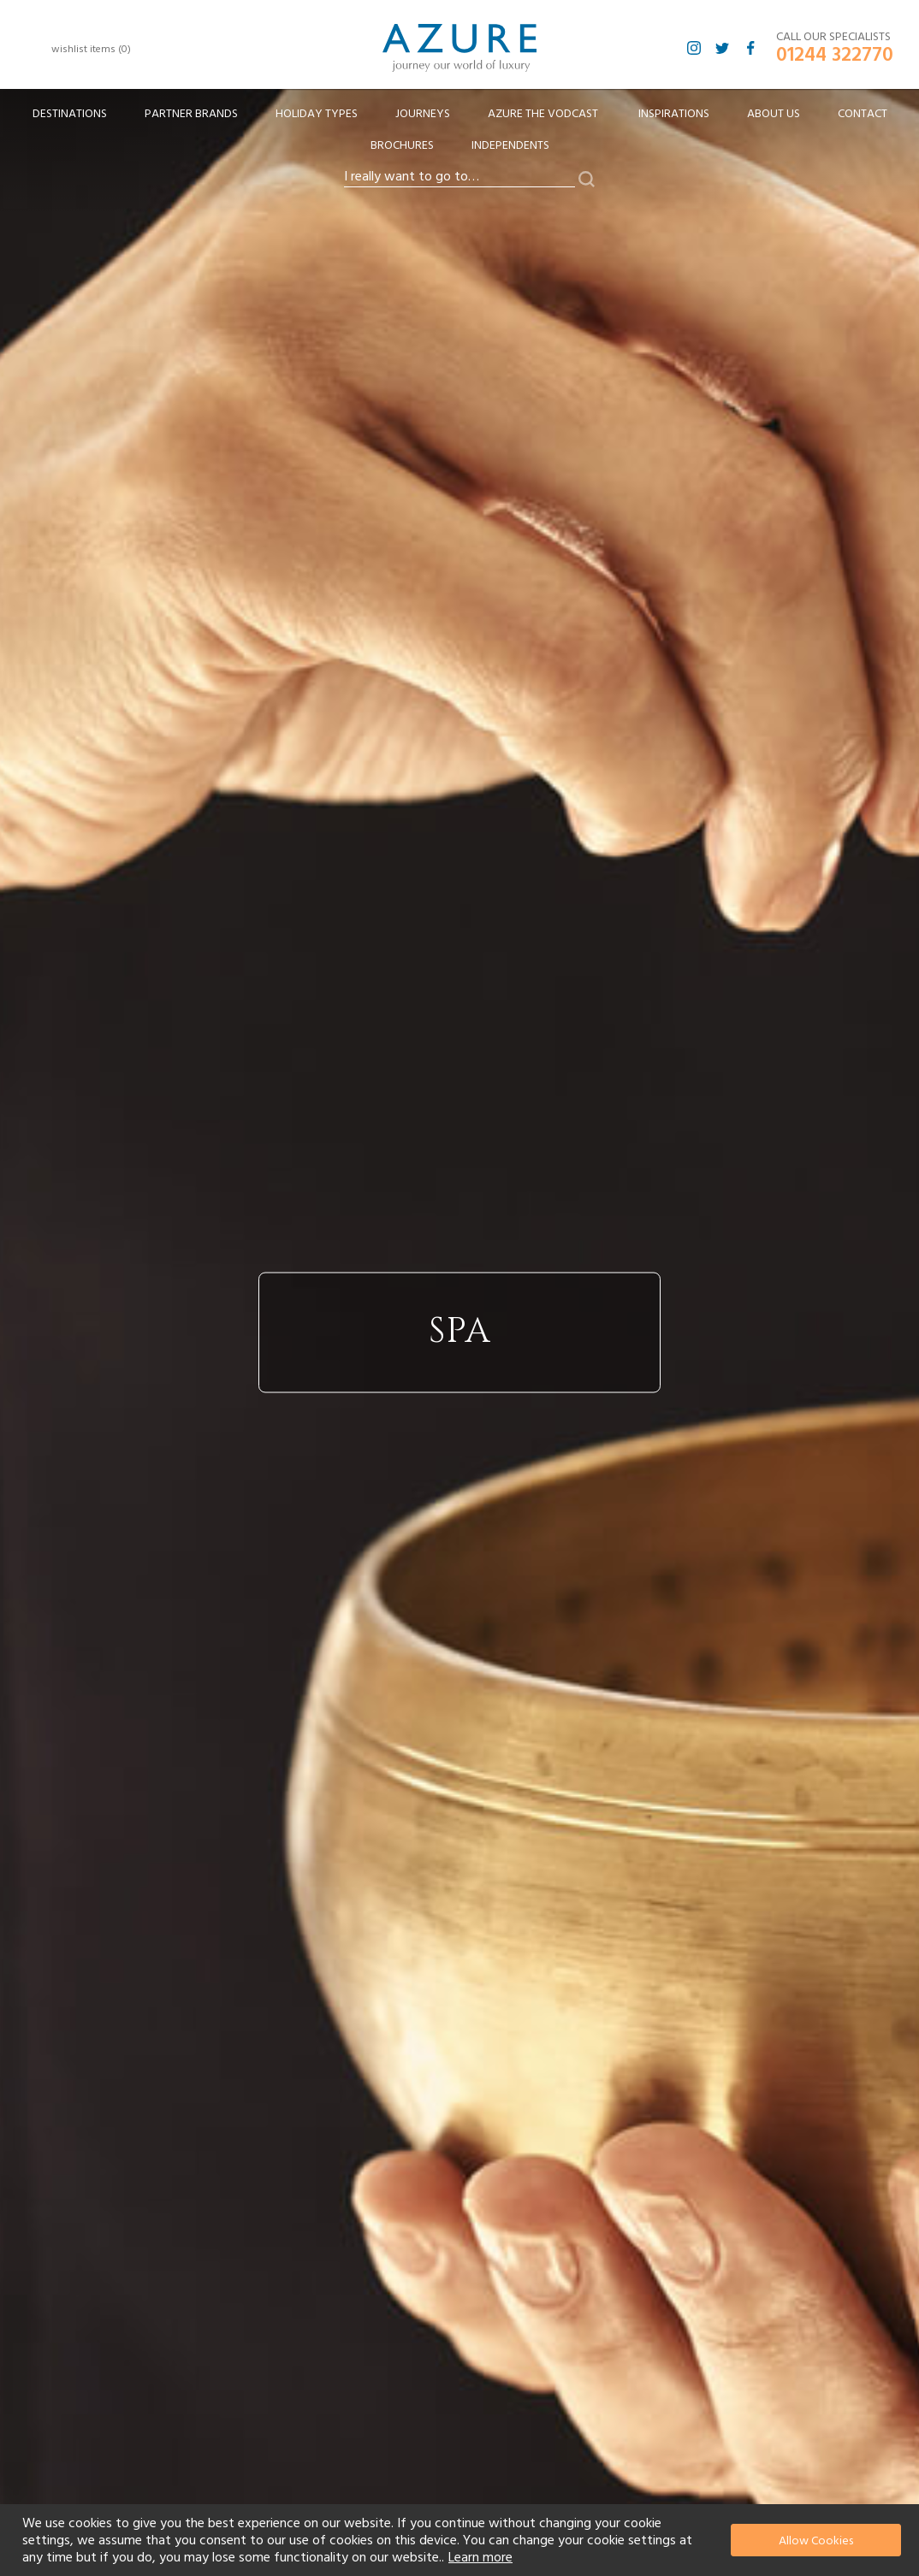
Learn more (480, 2557)
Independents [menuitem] (510, 145)
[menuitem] (70, 114)
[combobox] (459, 177)
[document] (461, 2540)
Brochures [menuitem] (402, 145)
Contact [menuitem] (862, 113)
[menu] (459, 135)
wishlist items (91, 49)
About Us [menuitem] (773, 113)
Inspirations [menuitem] (673, 113)
